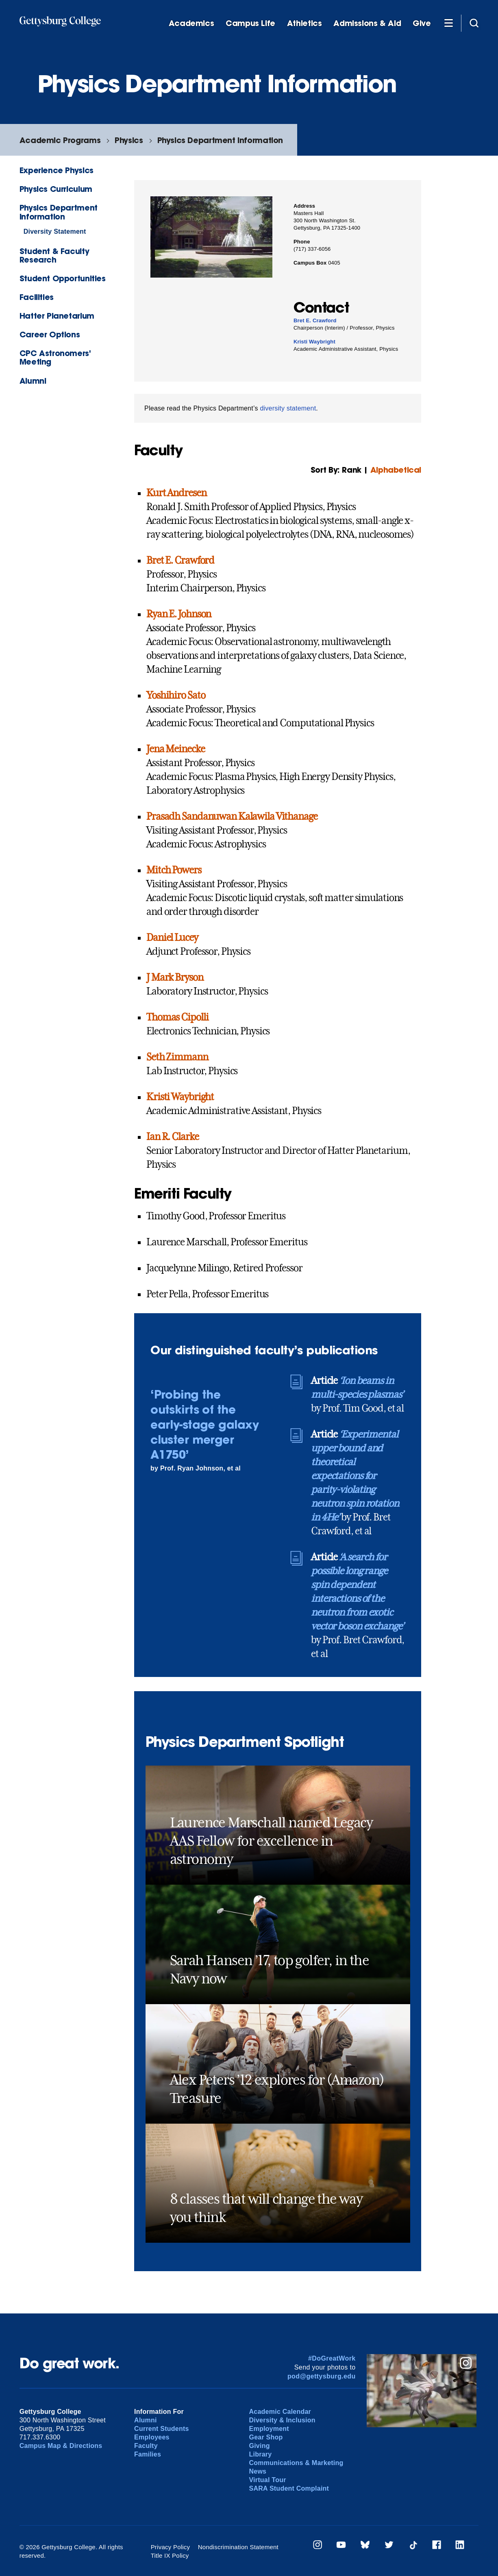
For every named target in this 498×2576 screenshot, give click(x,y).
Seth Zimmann (177, 1057)
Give (422, 23)
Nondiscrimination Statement (238, 2546)
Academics (191, 23)
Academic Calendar (280, 2411)
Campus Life (250, 23)
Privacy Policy (170, 2546)
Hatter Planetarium (57, 315)
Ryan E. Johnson (178, 614)
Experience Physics (57, 170)
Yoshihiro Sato (175, 695)
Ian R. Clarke (172, 1136)
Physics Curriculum (56, 189)
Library (260, 2454)
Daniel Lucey (172, 937)
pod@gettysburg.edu (321, 2376)
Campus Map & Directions (61, 2445)
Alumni (33, 380)
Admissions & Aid (367, 23)
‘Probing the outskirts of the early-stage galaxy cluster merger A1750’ (204, 1424)
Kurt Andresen (176, 493)
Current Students (161, 2428)
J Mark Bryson (174, 977)
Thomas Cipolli (177, 1017)
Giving (259, 2445)
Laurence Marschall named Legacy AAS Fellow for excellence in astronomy (271, 1840)
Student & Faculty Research (54, 255)
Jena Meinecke (175, 749)
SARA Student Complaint (289, 2488)
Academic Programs (60, 140)
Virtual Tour (267, 2479)
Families (147, 2454)
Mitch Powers (173, 870)
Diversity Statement (55, 231)
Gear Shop (266, 2437)
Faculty (146, 2445)
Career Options (50, 334)
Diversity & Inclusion (282, 2420)
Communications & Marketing (296, 2462)
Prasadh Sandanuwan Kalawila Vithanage (232, 816)
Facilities (37, 297)
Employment (269, 2428)
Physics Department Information (220, 140)
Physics (129, 140)
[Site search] (474, 22)
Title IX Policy (170, 2555)
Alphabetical (395, 470)
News (258, 2471)
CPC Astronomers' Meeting (55, 357)
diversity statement (288, 408)
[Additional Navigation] (448, 22)
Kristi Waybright (314, 342)
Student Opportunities (63, 278)
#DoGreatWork (332, 2358)
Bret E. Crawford (315, 320)
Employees (152, 2437)
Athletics (304, 23)
